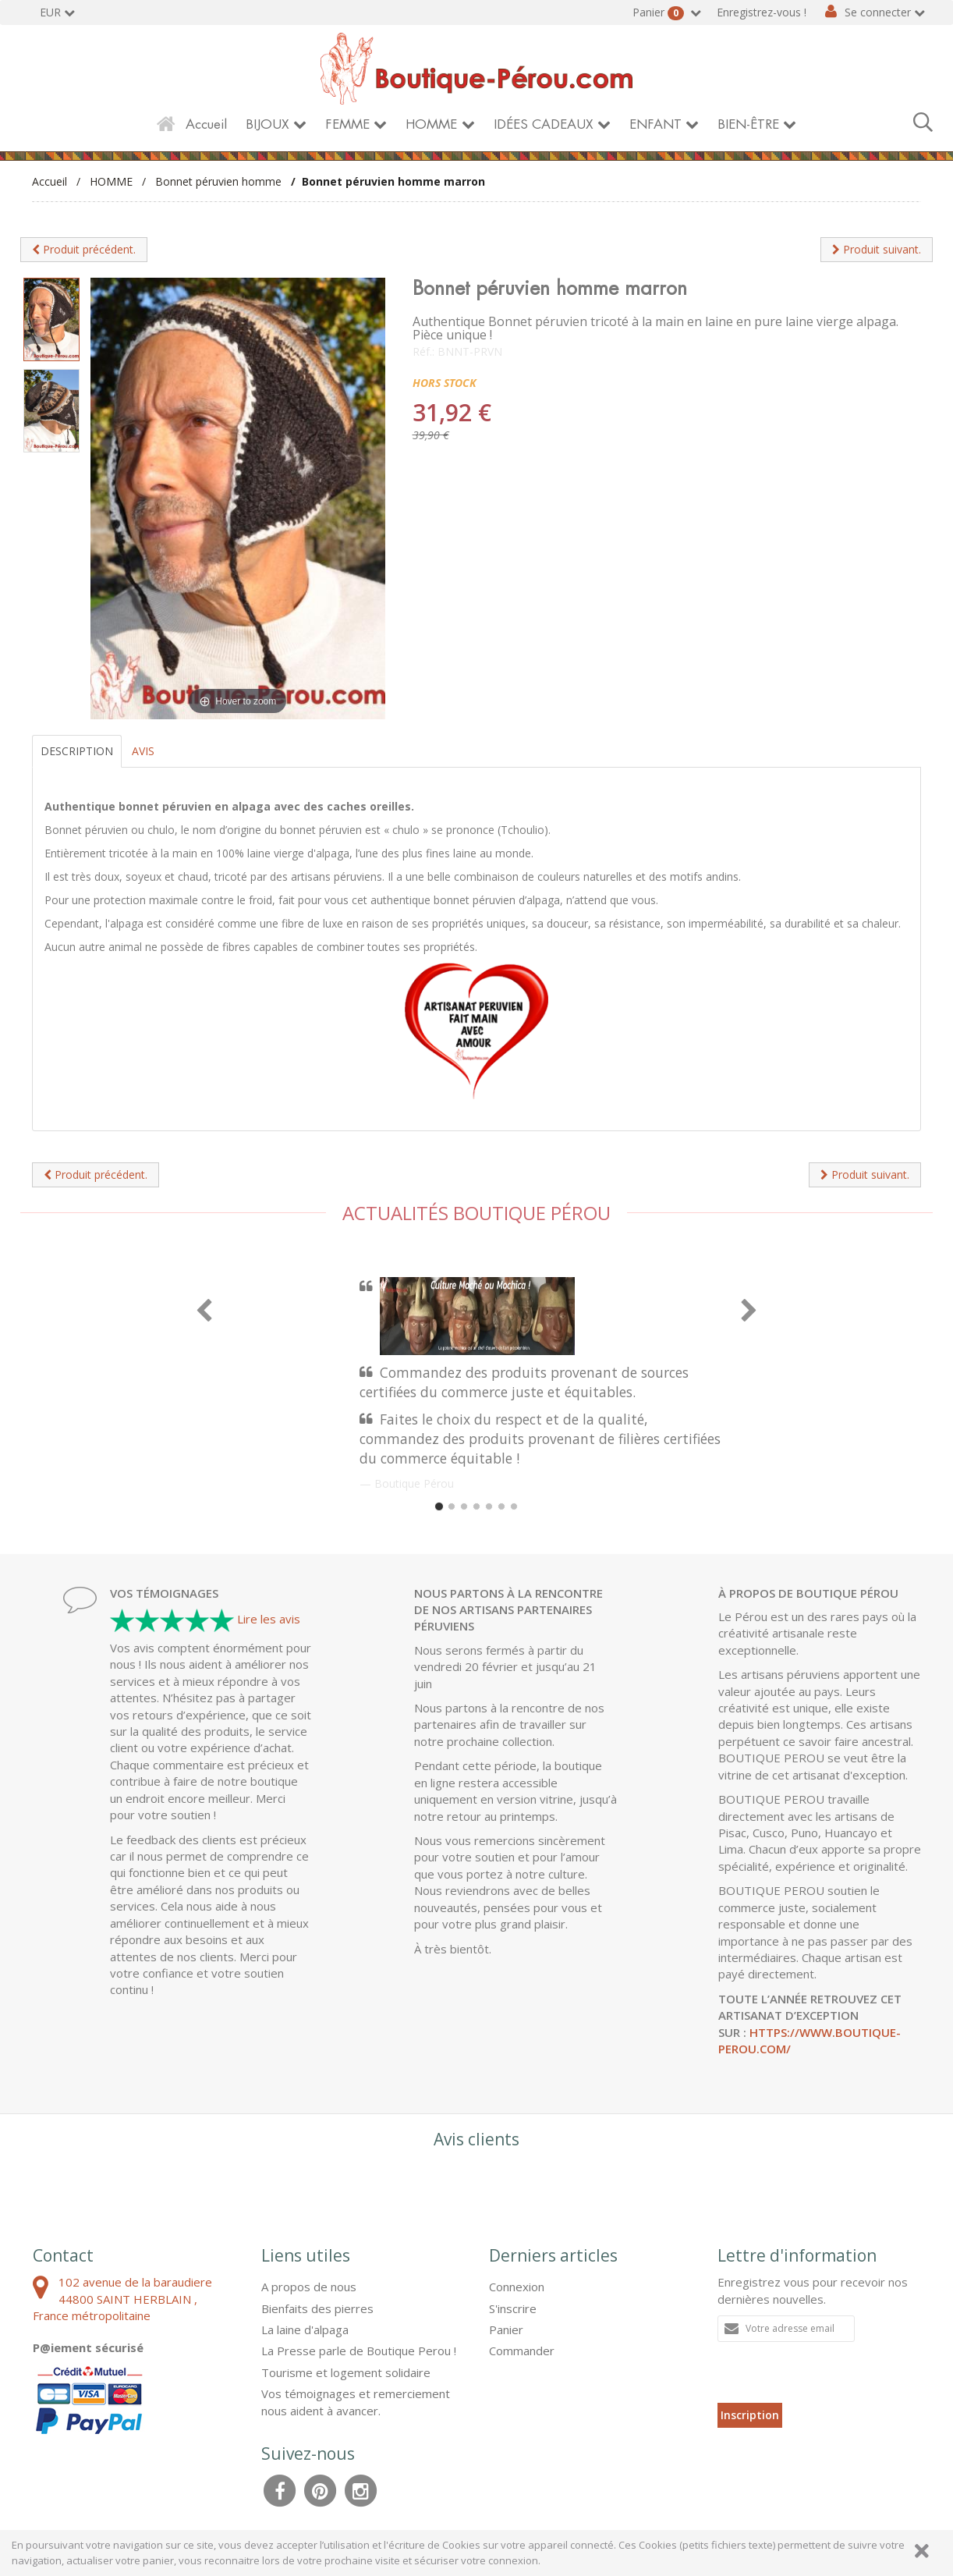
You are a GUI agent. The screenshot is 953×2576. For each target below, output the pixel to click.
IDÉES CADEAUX (543, 124)
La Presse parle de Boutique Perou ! (358, 2350)
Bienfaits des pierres (317, 2308)
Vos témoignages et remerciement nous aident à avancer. (355, 2402)
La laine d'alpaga (305, 2329)
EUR (50, 12)
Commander (521, 2350)
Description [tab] (77, 750)
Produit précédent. (84, 249)
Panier (659, 12)
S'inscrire (513, 2308)
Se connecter (878, 12)
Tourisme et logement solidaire (345, 2372)
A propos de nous (308, 2286)
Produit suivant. (876, 249)
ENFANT (655, 124)
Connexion (516, 2286)
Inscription (750, 2414)
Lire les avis (268, 1619)
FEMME (347, 124)
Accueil (206, 124)
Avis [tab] (143, 750)
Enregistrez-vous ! (761, 12)
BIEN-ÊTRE (748, 124)
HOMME (431, 124)
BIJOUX (267, 124)
